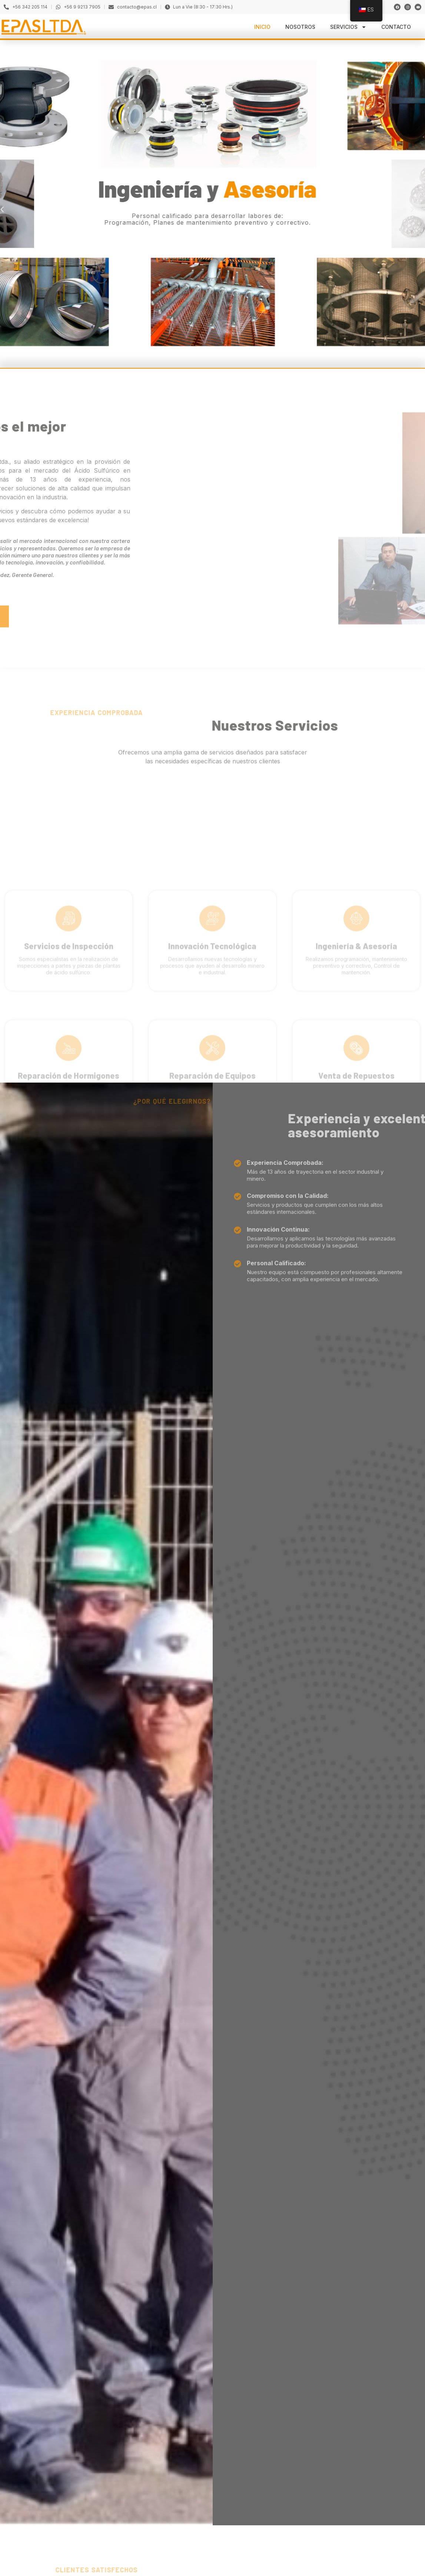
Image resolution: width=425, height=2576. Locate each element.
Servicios (348, 27)
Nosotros (300, 27)
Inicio (262, 27)
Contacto (396, 27)
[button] (318, 209)
